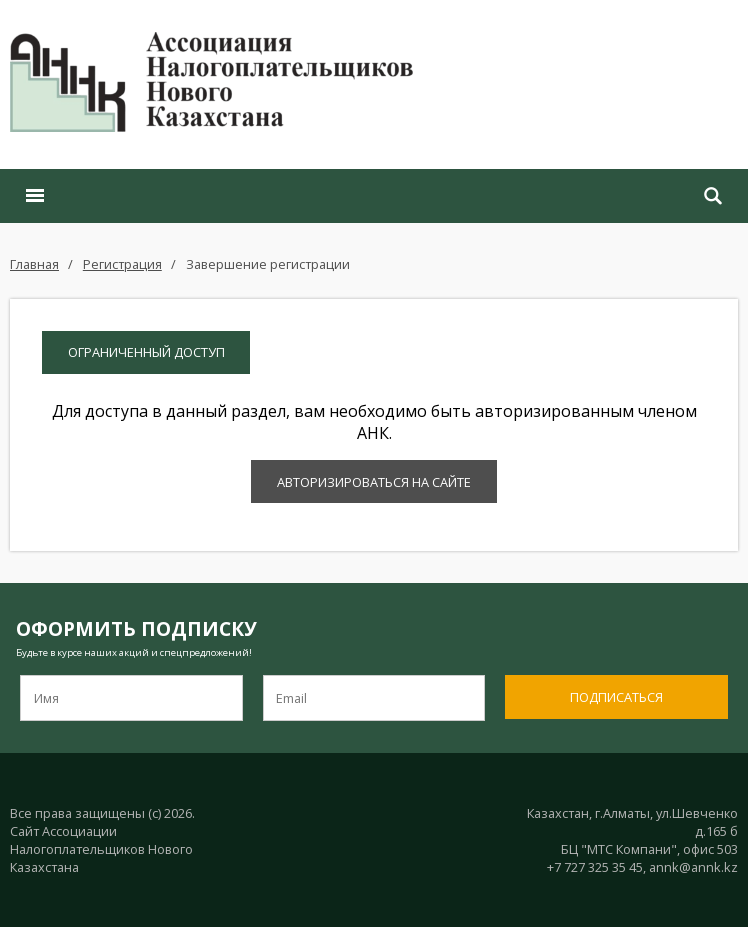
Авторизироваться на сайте (374, 482)
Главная (34, 264)
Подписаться (616, 697)
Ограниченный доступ (146, 352)
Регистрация (122, 264)
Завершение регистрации (268, 264)
